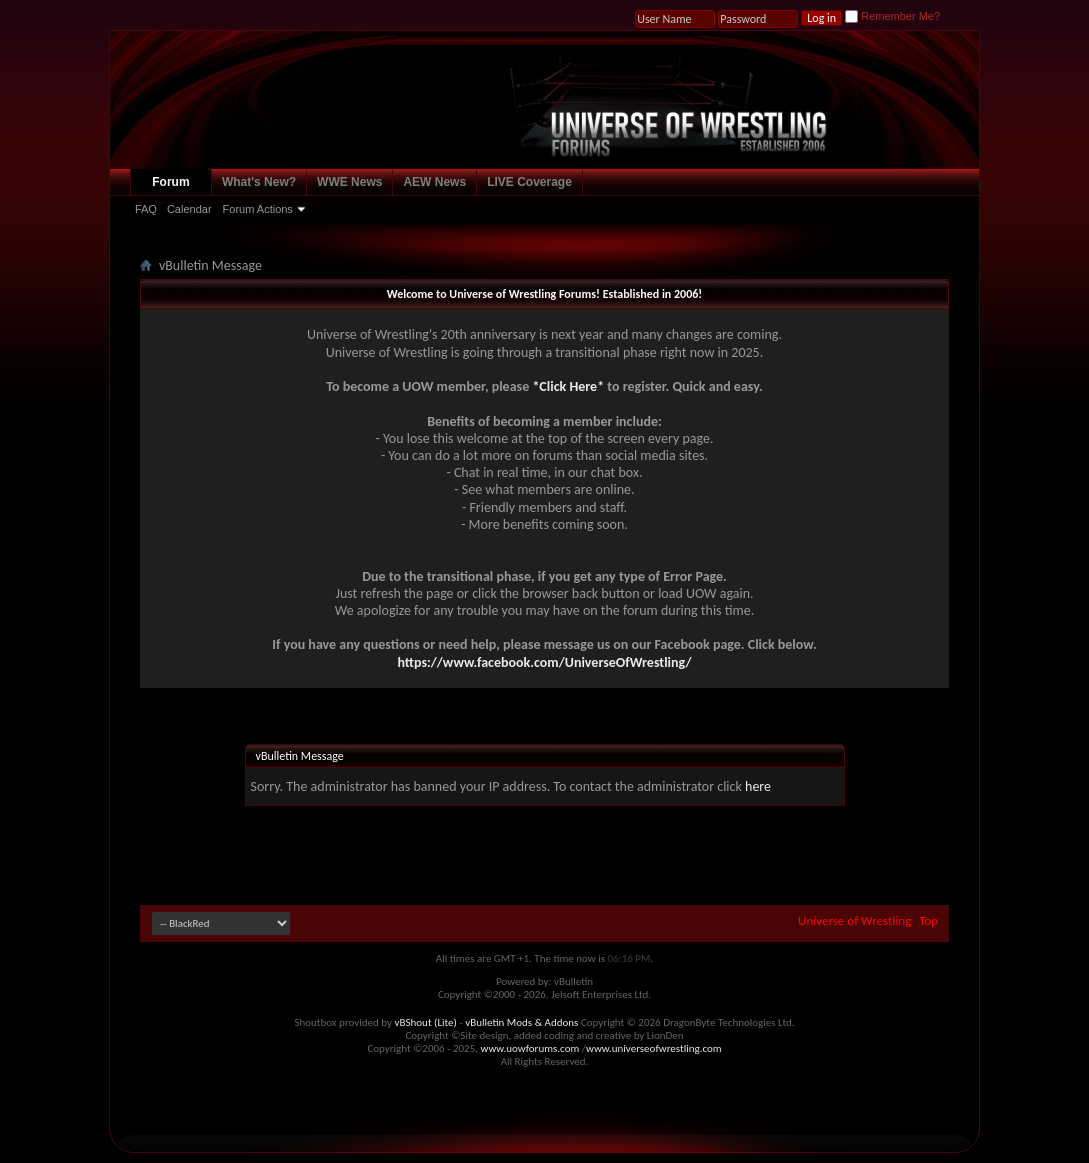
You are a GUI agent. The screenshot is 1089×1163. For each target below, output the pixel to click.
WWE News (349, 182)
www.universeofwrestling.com (654, 1048)
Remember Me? (892, 16)
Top (928, 920)
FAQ (146, 209)
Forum (170, 182)
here (758, 786)
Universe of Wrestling (854, 920)
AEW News (434, 182)
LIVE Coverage (529, 182)
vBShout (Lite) (426, 1022)
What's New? (259, 182)
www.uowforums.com (530, 1048)
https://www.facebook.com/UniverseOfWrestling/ (544, 662)
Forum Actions (258, 209)
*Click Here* (568, 386)
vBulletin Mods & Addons (521, 1022)
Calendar (189, 209)
